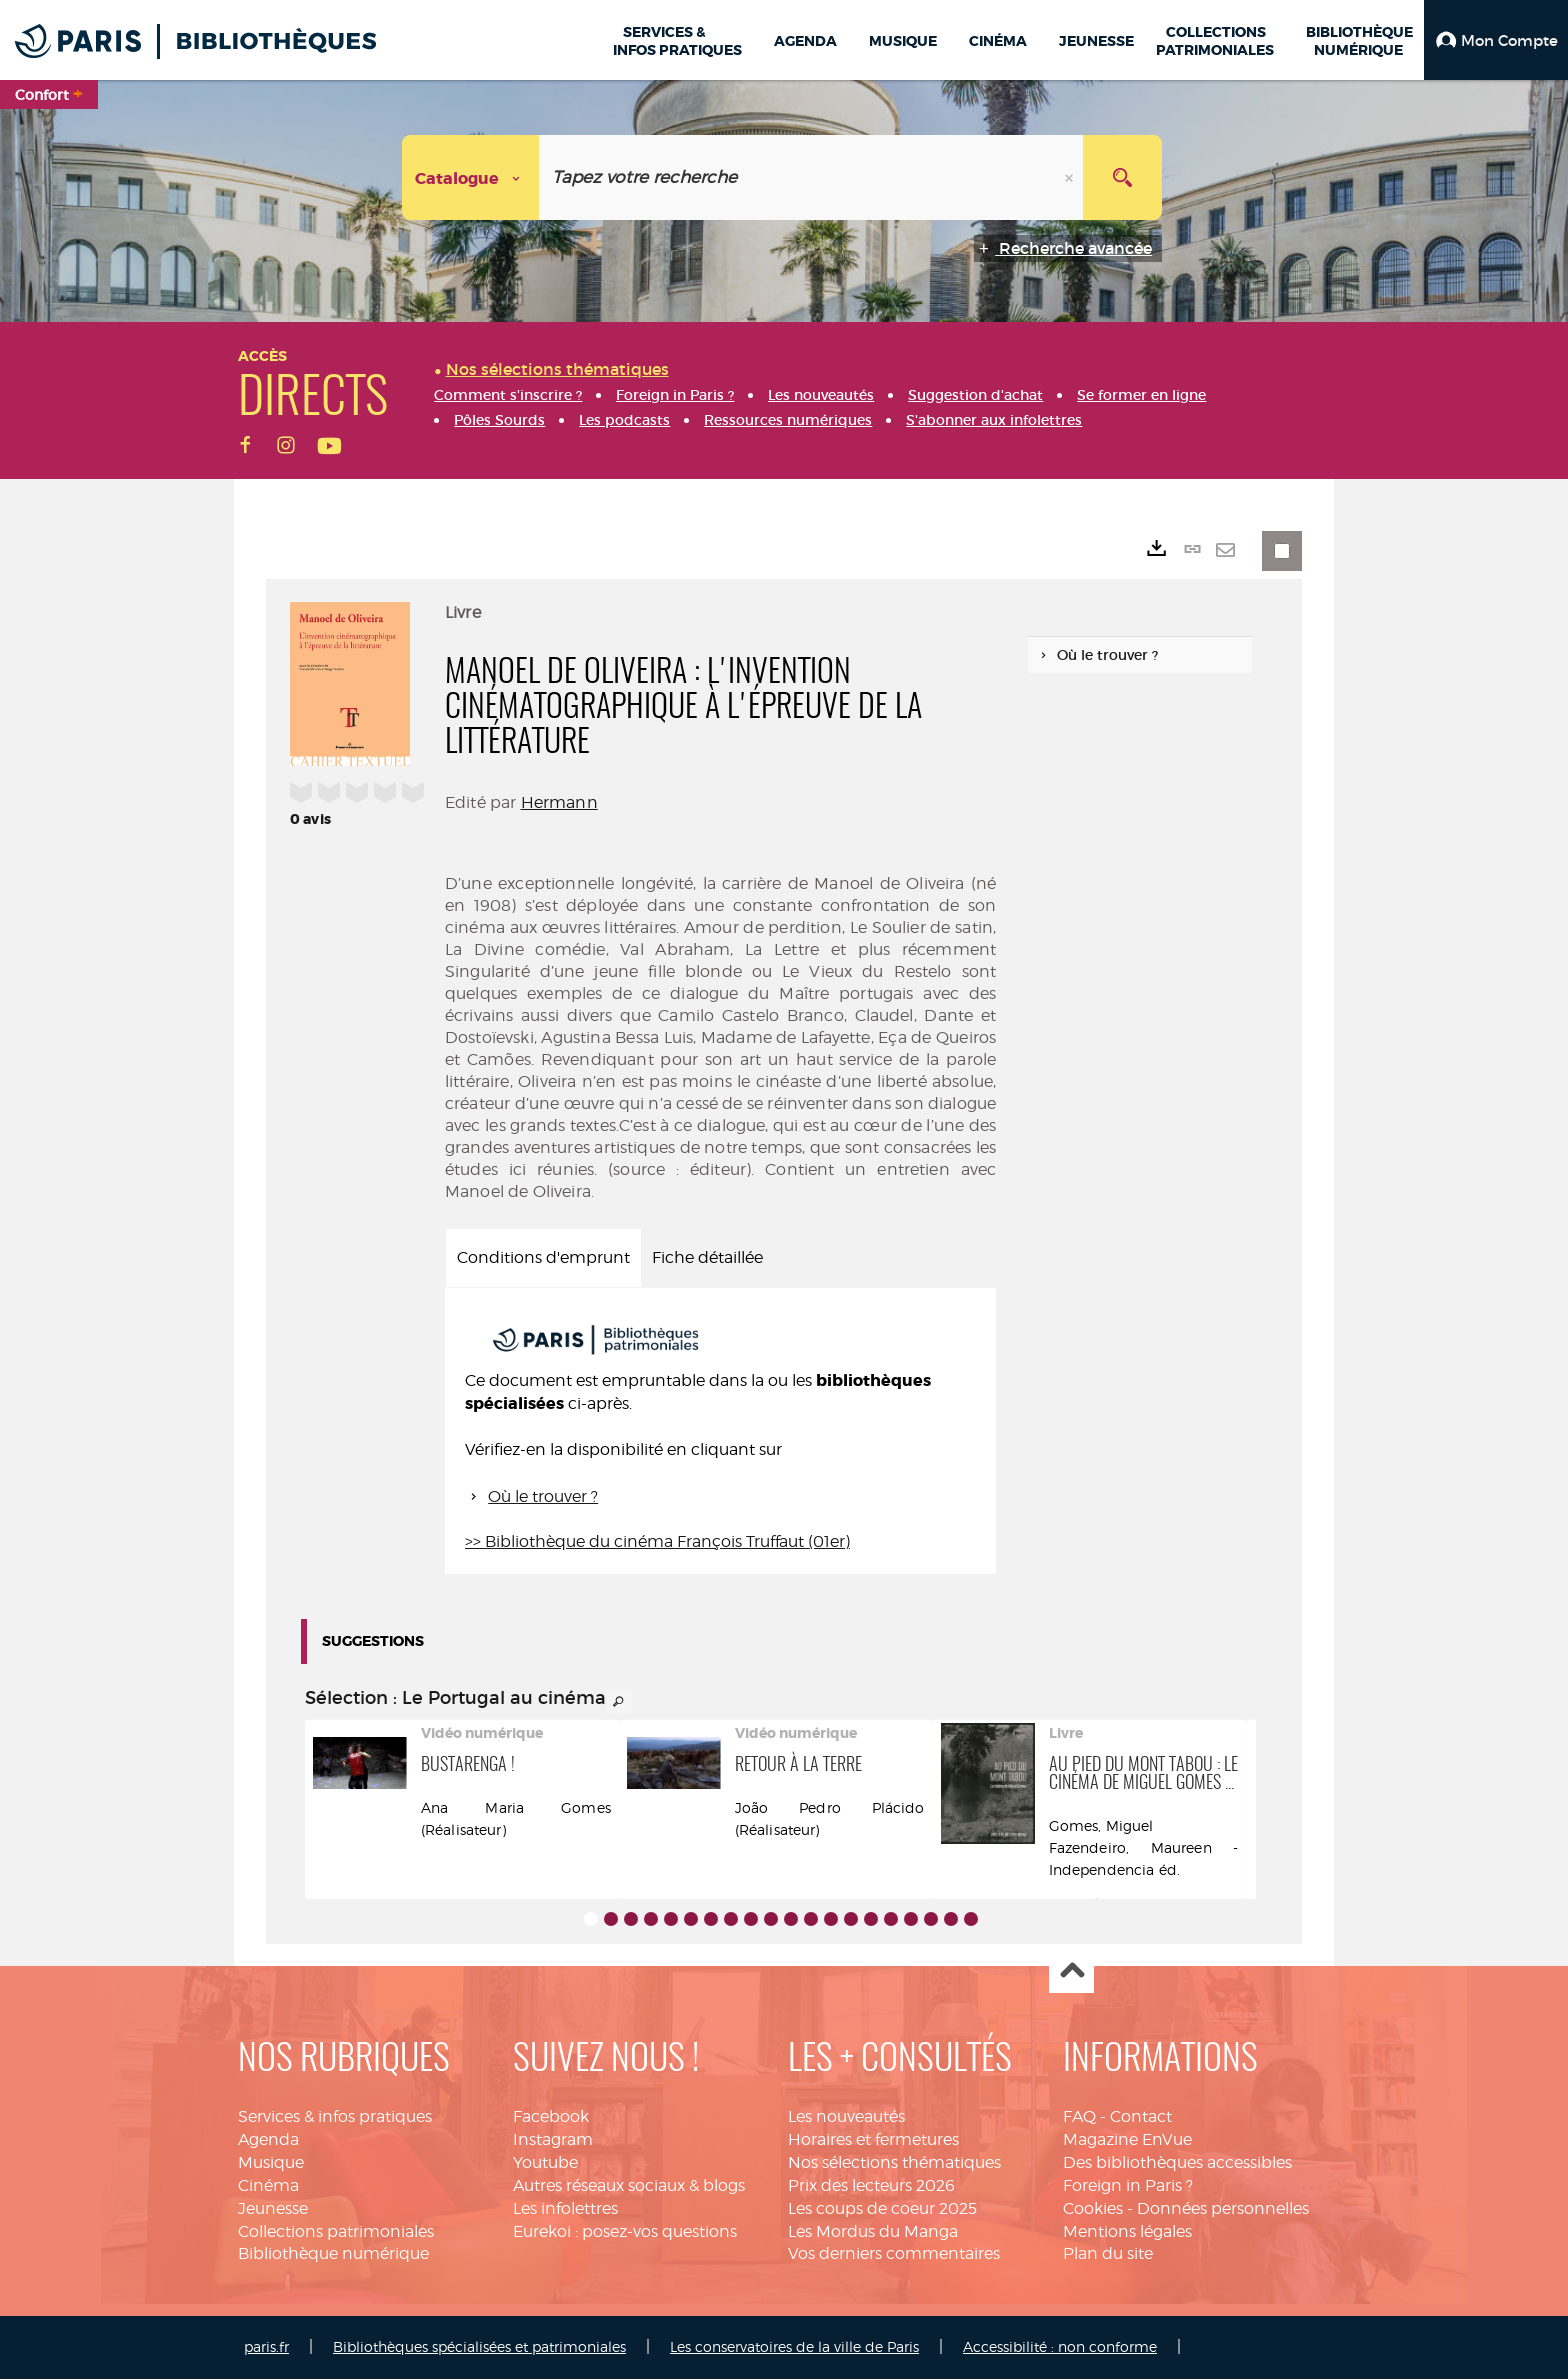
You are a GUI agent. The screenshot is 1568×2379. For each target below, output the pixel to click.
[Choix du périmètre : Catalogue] (471, 177)
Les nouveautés (846, 2116)
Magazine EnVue (1127, 2139)
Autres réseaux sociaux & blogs (629, 2185)
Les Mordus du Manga (873, 2231)
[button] (1496, 40)
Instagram (553, 2139)
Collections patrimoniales (336, 2231)
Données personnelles (1223, 2208)
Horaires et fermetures (873, 2139)
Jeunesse (273, 2208)
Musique (271, 2162)
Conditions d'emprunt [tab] (543, 1257)
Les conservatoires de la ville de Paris (794, 2346)
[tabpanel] (720, 1431)
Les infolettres (565, 2208)
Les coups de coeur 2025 (882, 2208)
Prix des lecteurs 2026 (871, 2185)
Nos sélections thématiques (894, 2162)
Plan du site (1108, 2253)
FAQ (1079, 2116)
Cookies (1093, 2208)
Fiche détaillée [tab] (707, 1257)
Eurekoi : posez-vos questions (625, 2231)
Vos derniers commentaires (894, 2253)
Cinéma (268, 2185)
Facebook (551, 2116)
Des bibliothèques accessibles (1177, 2162)
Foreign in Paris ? (1128, 2185)
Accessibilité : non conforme (1060, 2346)
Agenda (268, 2139)
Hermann (559, 802)
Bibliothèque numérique (333, 2253)
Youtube (545, 2162)
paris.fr (266, 2346)
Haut (1071, 1971)
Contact (1141, 2116)
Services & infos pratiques (335, 2116)
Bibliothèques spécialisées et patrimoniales (479, 2346)
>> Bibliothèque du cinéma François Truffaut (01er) (657, 1541)
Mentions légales (1127, 2231)
